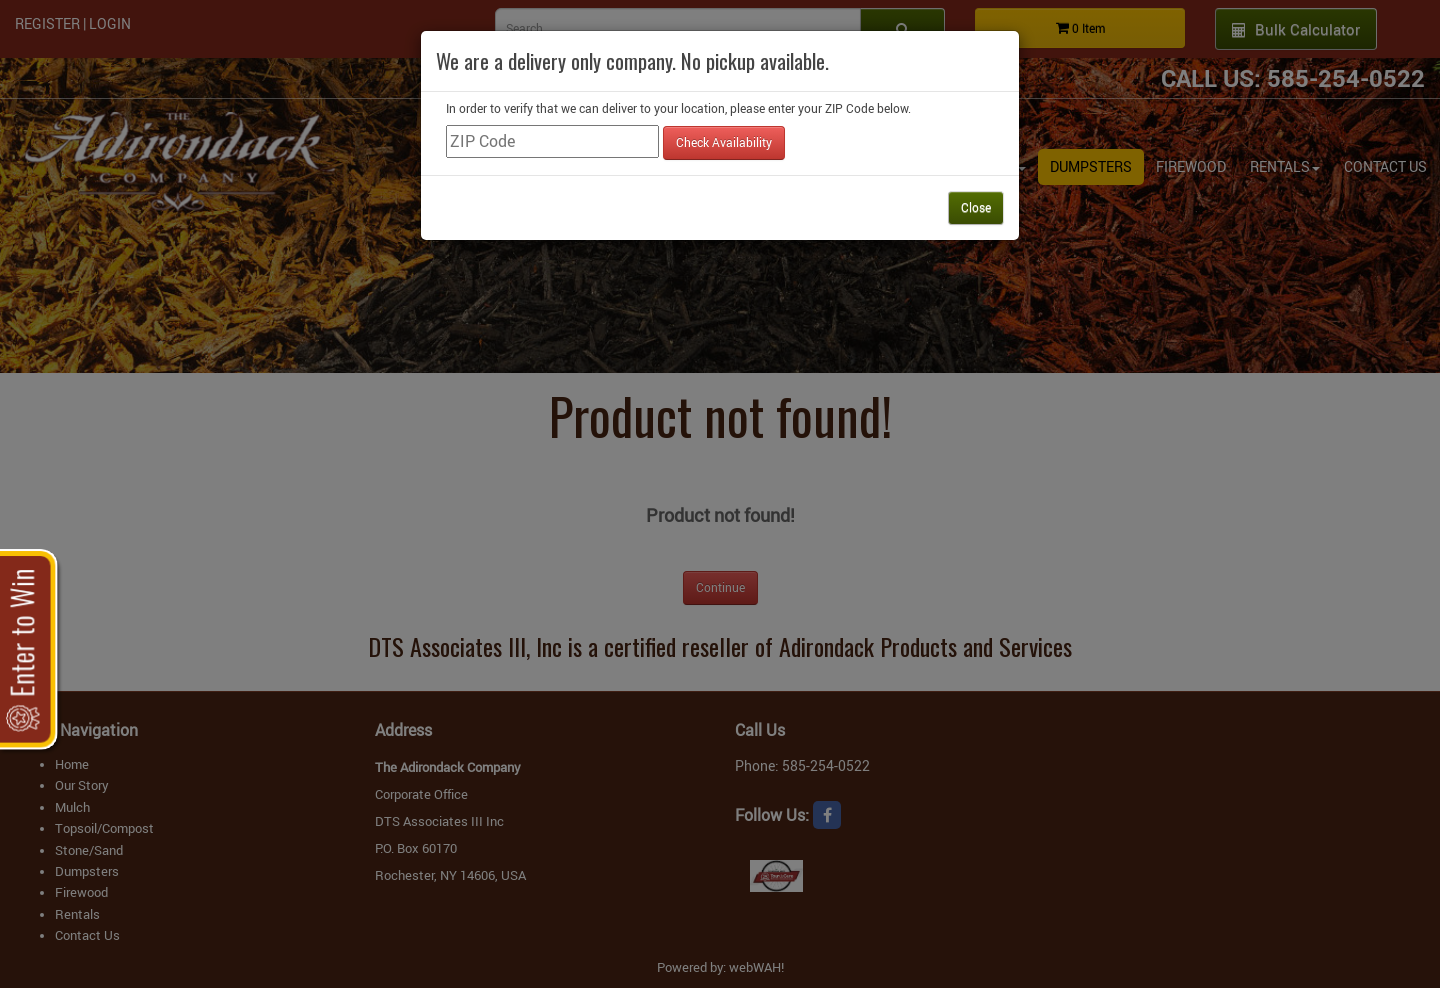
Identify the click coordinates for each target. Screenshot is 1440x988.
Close (976, 207)
